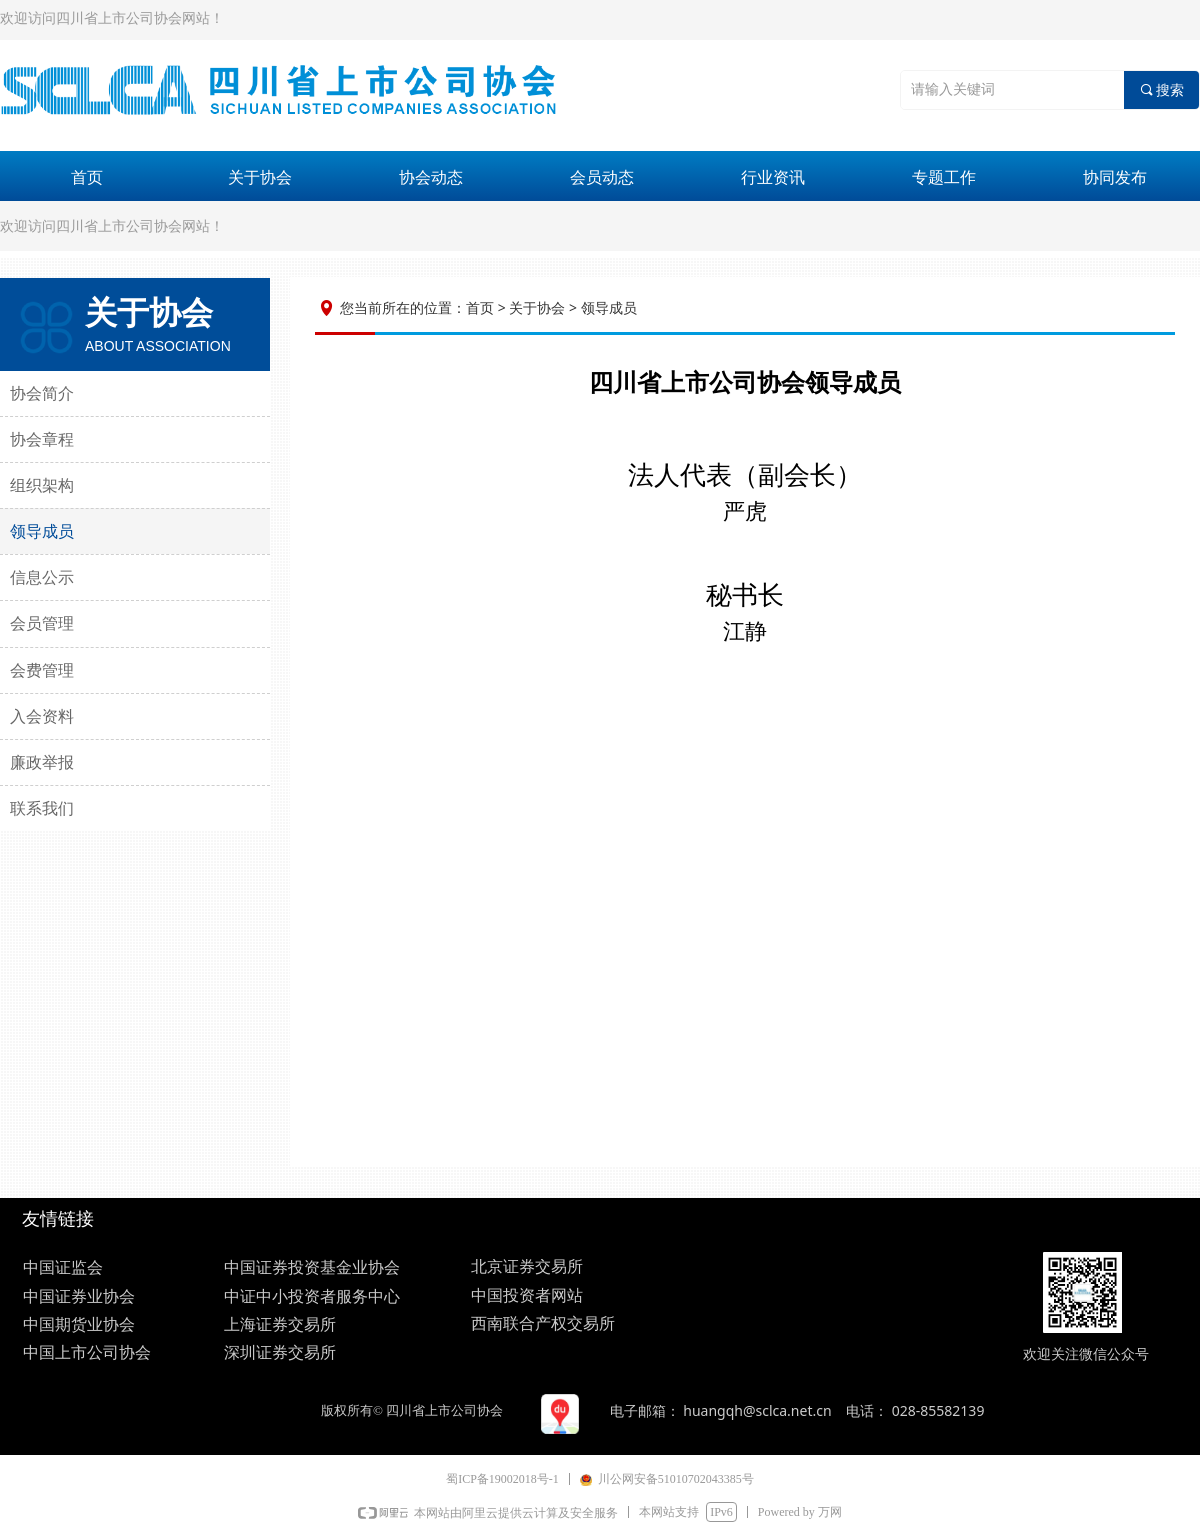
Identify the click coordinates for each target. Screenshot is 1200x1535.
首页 (87, 177)
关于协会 (260, 177)
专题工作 (944, 177)
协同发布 (1115, 177)
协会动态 (431, 177)
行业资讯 (773, 177)
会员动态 (602, 177)
